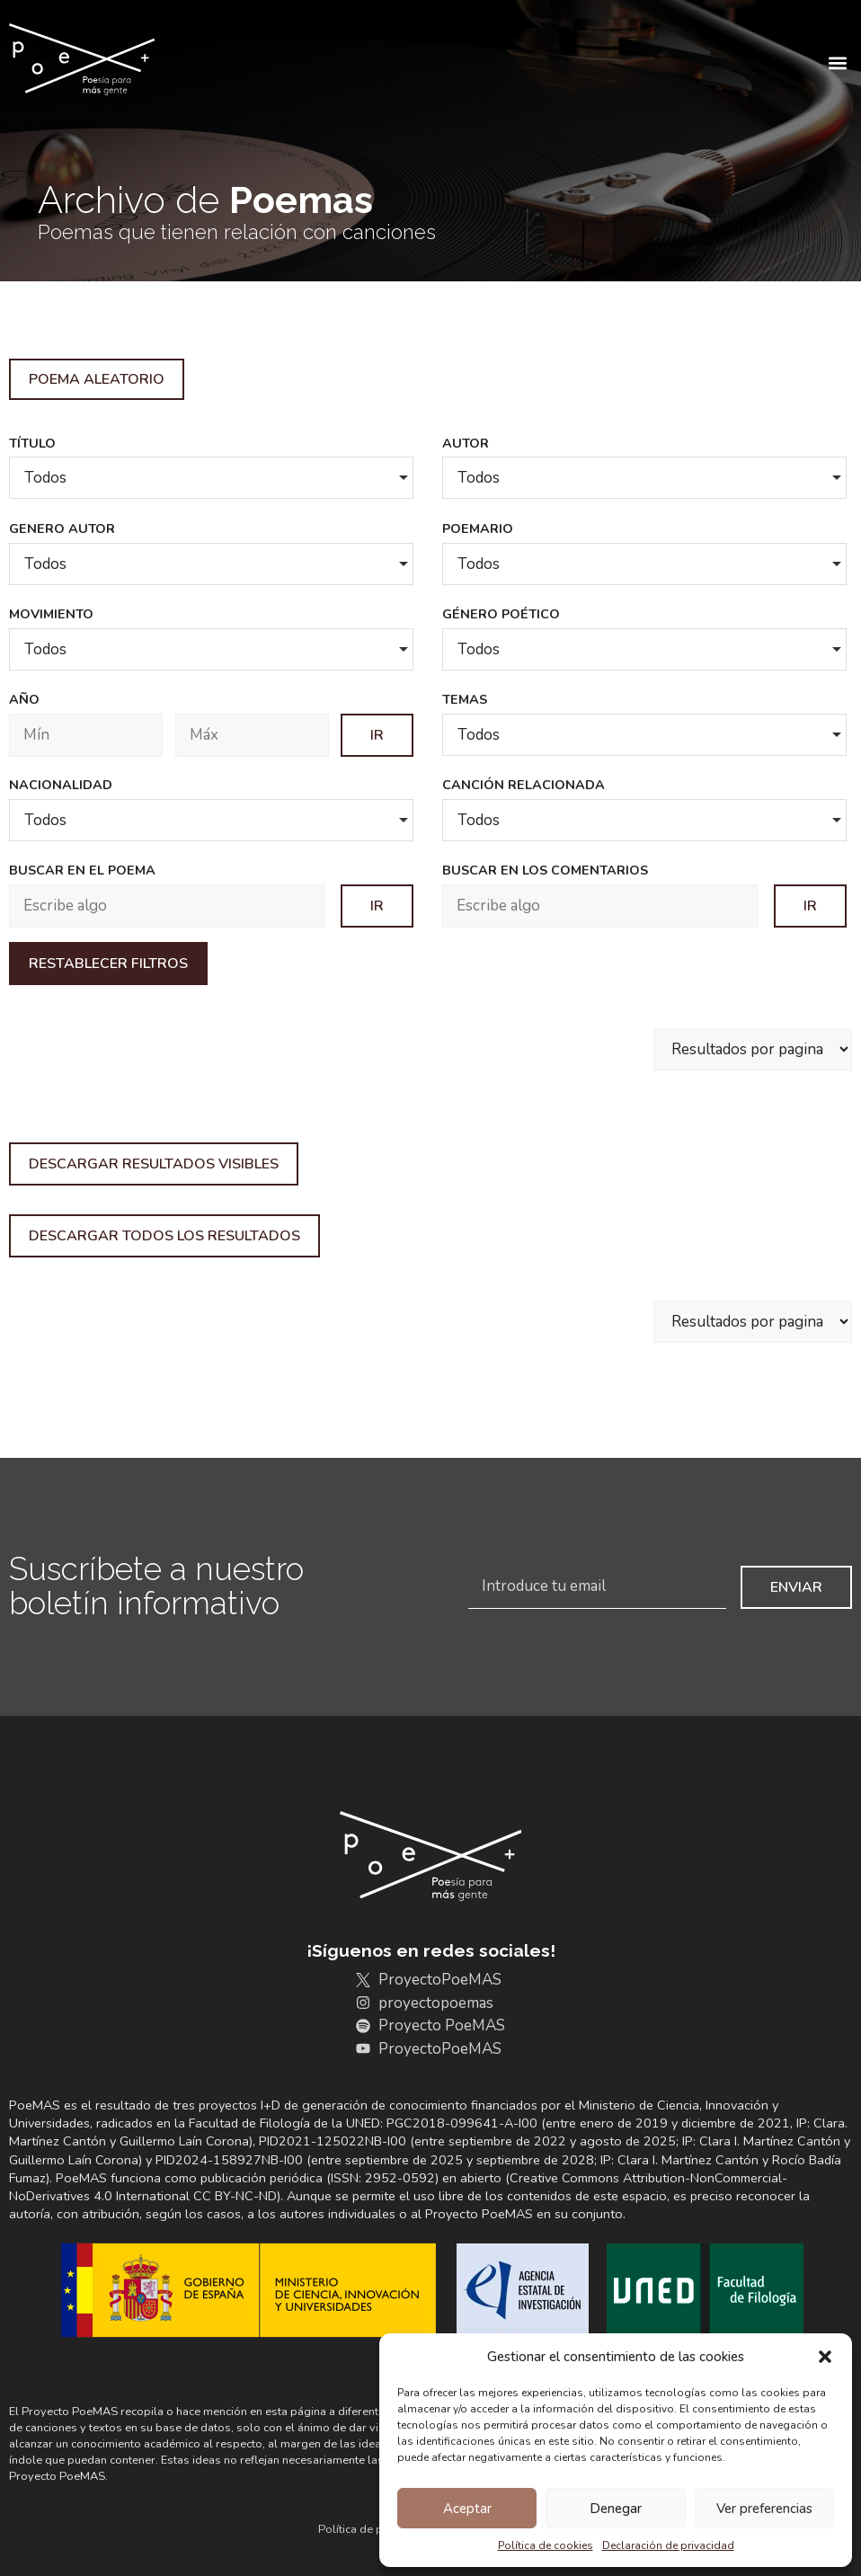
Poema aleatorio (96, 379)
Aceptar (467, 2509)
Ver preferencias (764, 2509)
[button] (825, 2357)
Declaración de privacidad (668, 2545)
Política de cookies (545, 2545)
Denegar (616, 2509)
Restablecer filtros (108, 963)
